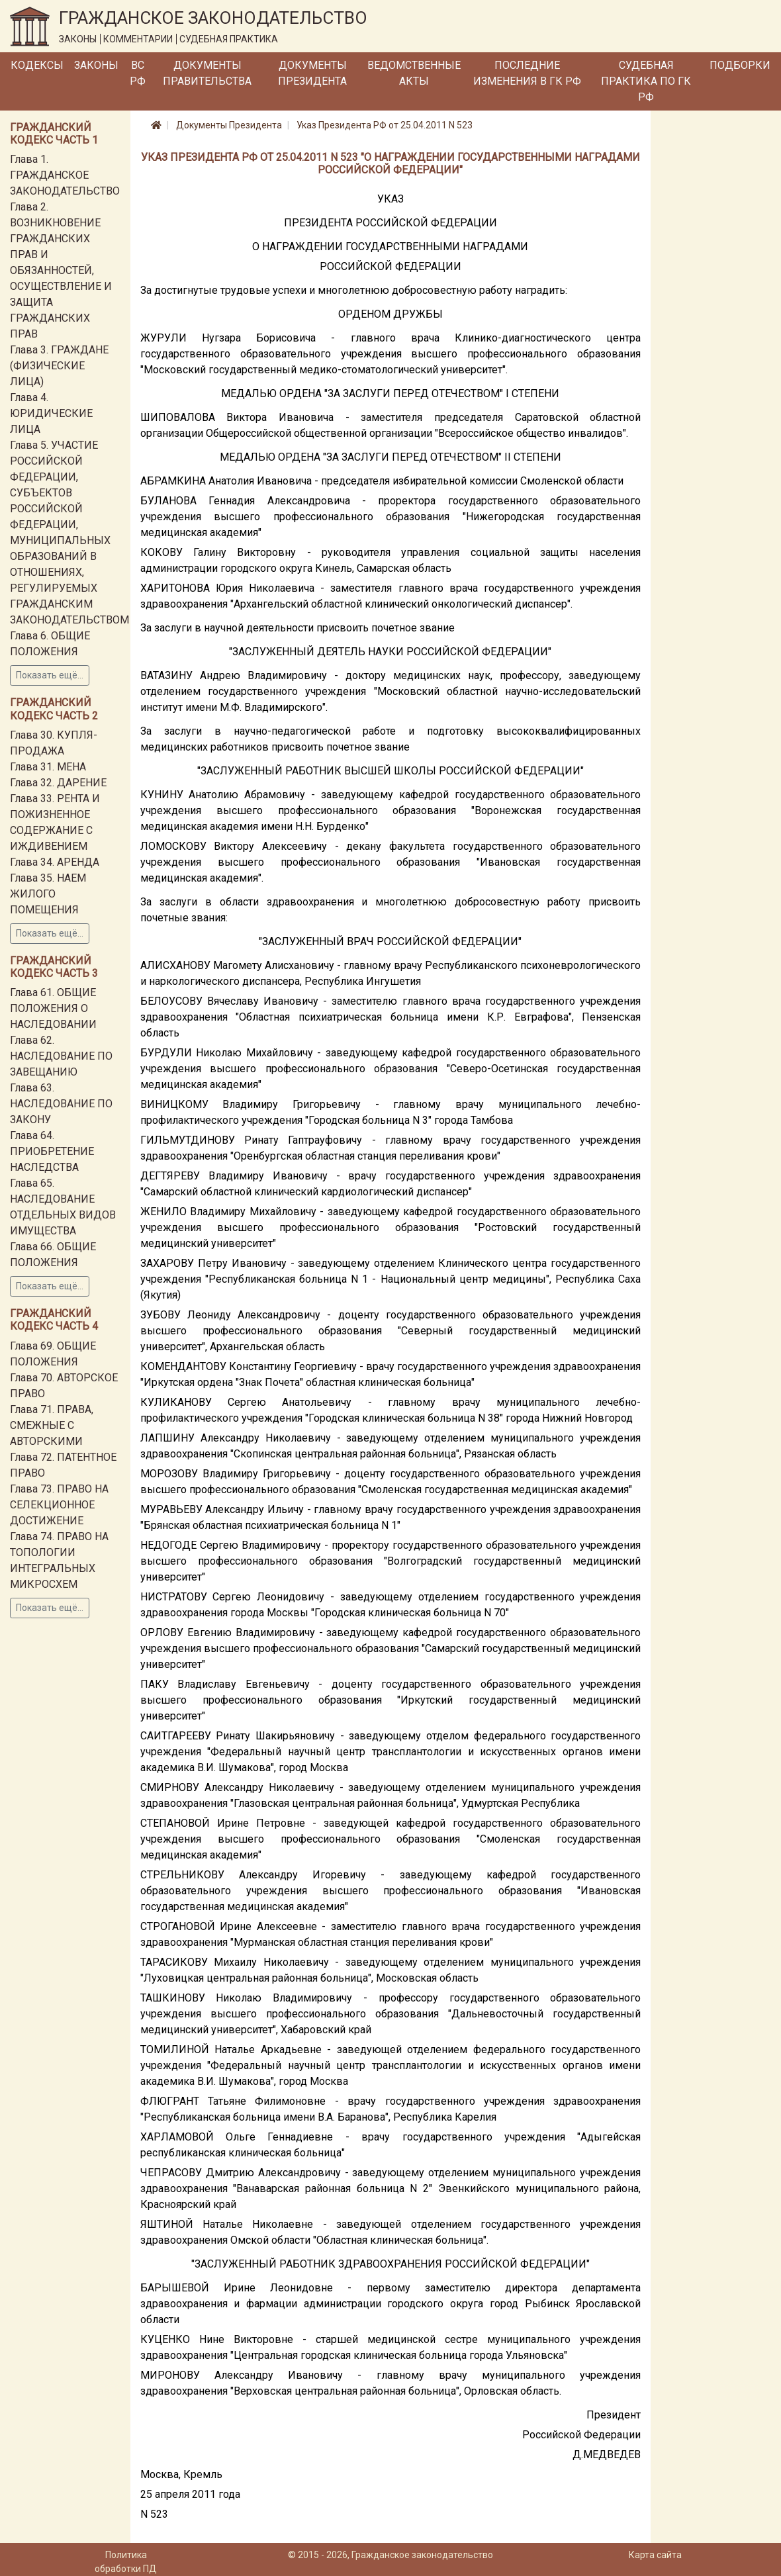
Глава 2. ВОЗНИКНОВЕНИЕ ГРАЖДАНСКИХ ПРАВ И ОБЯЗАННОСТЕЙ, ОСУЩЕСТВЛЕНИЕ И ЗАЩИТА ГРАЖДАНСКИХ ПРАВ (61, 270)
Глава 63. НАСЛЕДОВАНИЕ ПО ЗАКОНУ (61, 1103)
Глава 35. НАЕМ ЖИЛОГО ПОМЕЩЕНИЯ (48, 894)
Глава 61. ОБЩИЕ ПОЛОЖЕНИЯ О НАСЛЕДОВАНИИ (53, 1008)
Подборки (740, 65)
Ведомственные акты (414, 73)
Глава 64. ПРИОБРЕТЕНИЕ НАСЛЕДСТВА (52, 1151)
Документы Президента (312, 73)
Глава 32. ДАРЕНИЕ (58, 782)
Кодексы (37, 65)
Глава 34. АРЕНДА (54, 862)
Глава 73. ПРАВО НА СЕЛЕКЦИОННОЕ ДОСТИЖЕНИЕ (59, 1505)
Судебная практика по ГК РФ (646, 81)
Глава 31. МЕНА (48, 766)
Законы (96, 65)
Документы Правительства (207, 73)
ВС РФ (138, 73)
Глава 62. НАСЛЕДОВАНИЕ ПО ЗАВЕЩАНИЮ (61, 1056)
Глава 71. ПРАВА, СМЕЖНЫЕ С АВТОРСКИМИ (51, 1425)
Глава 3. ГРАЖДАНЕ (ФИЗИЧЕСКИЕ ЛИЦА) (59, 366)
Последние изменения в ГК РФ (527, 73)
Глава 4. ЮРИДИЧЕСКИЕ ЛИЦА (51, 413)
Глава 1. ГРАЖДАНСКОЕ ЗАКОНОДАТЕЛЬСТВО (65, 175)
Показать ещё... (49, 675)
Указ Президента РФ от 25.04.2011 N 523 (385, 125)
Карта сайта (655, 2555)
